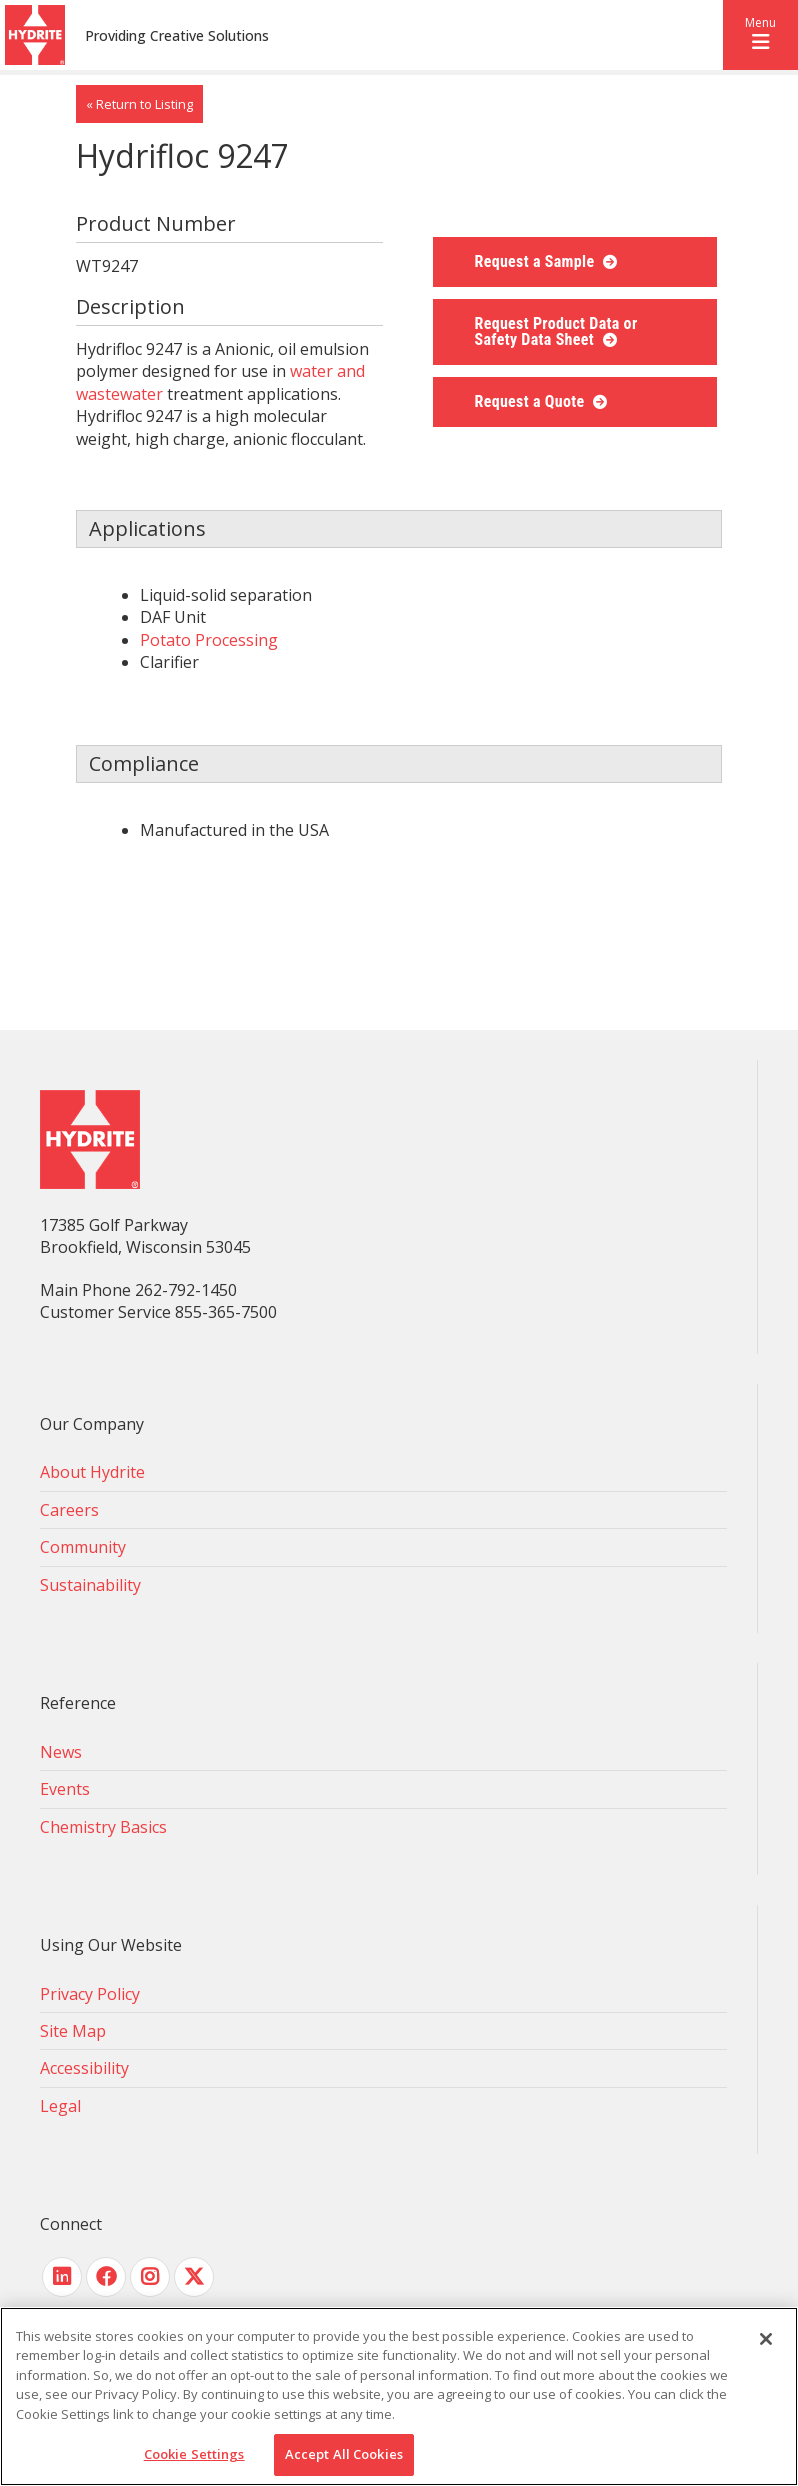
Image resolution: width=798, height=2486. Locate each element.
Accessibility (84, 2068)
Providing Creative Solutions (177, 35)
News (61, 1752)
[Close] (766, 2339)
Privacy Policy (90, 1994)
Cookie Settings (194, 2454)
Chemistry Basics (103, 1827)
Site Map (73, 2031)
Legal (60, 2106)
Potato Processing (209, 640)
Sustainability (90, 1585)
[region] (399, 2396)
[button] (760, 35)
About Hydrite (92, 1472)
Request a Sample (537, 261)
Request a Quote (532, 401)
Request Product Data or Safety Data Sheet (556, 331)
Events (65, 1789)
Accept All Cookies (344, 2454)
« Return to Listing (139, 104)
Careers (69, 1510)
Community (83, 1547)
